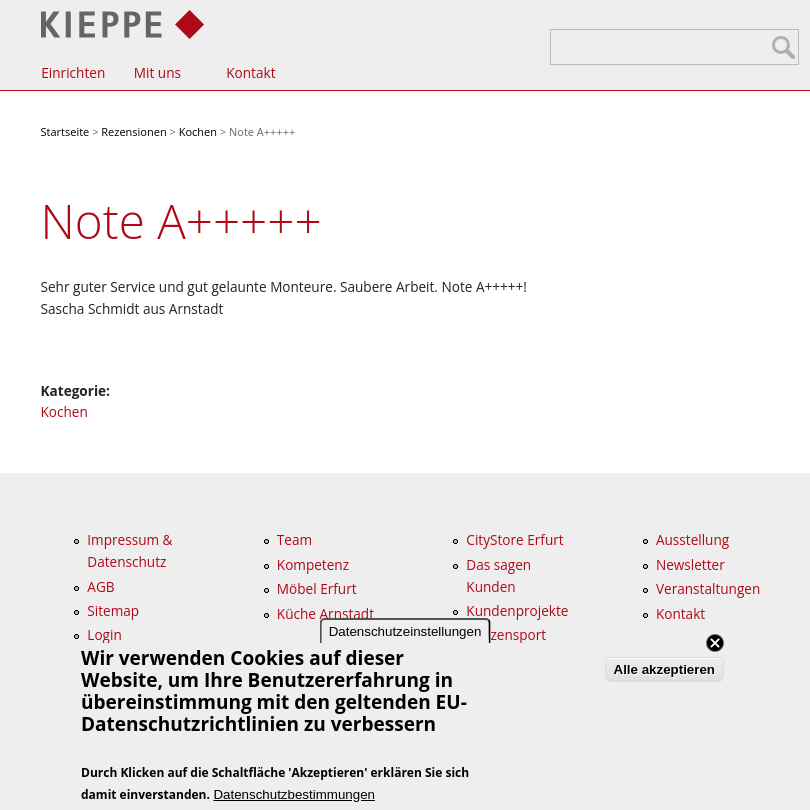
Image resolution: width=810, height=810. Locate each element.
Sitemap (113, 610)
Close (715, 643)
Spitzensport (506, 634)
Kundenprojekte (517, 610)
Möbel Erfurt (317, 588)
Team (294, 539)
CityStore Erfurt (514, 539)
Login (104, 634)
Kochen (198, 131)
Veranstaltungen (708, 588)
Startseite (65, 131)
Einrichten (73, 72)
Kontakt (250, 72)
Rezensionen (133, 131)
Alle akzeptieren (664, 669)
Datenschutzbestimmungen (294, 794)
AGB (100, 586)
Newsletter (690, 564)
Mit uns (157, 72)
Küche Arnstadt (325, 613)
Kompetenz (313, 564)
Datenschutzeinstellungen (405, 631)
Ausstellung (692, 539)
